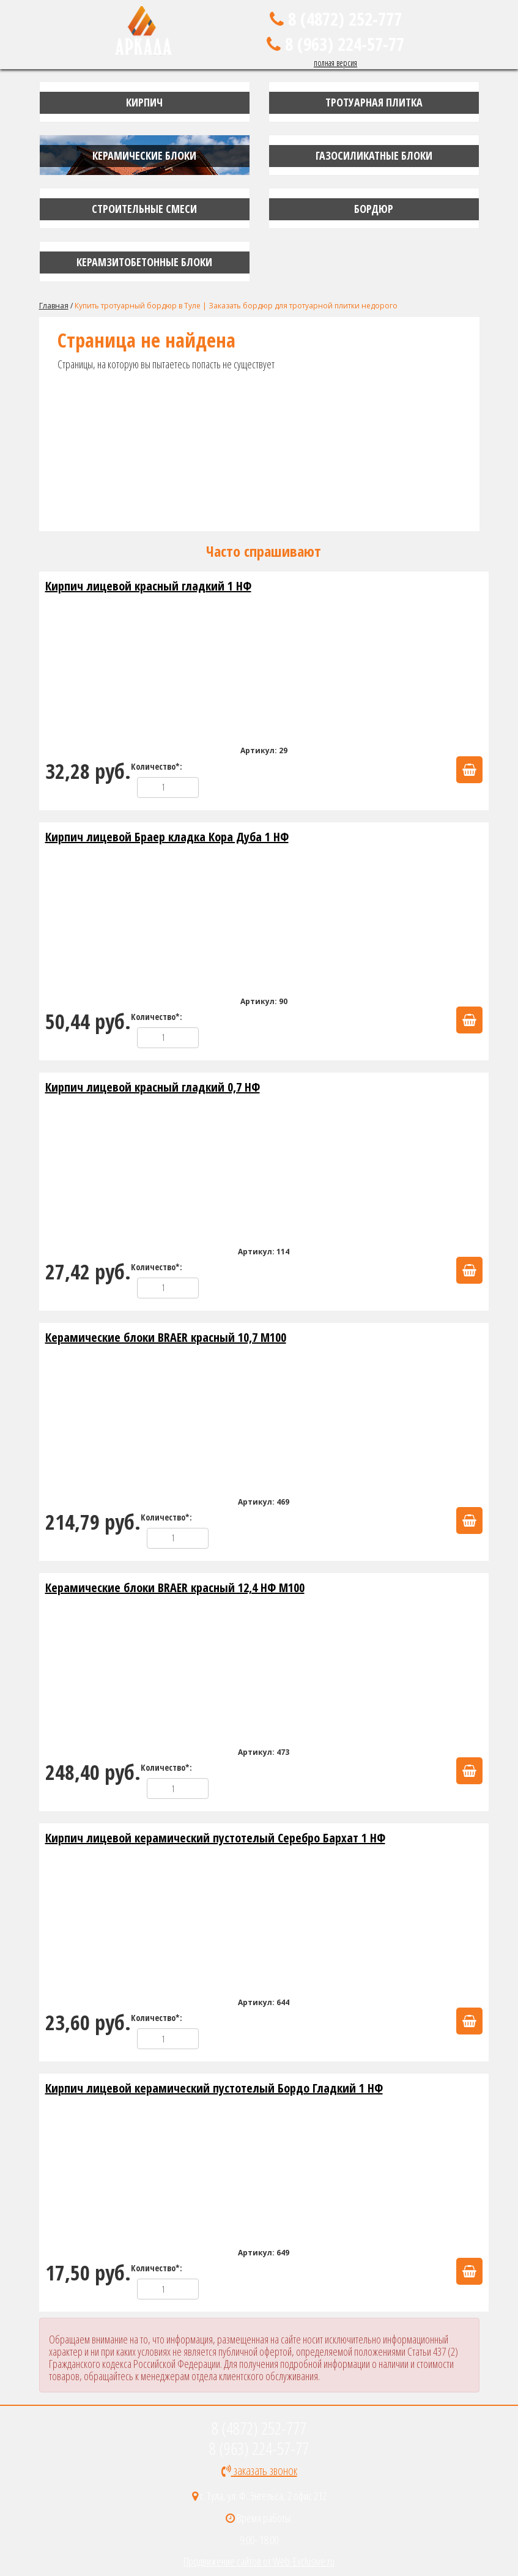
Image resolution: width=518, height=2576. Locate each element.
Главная (53, 305)
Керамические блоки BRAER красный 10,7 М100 (165, 1337)
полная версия (335, 63)
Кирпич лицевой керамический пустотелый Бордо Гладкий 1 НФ (214, 2088)
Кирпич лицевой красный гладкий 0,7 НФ (152, 1087)
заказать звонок (259, 2470)
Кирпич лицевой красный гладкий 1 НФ (148, 586)
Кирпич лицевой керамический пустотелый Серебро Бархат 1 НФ (215, 1838)
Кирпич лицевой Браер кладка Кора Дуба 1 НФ (167, 836)
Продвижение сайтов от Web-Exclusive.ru (259, 2561)
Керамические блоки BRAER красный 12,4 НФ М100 (175, 1587)
